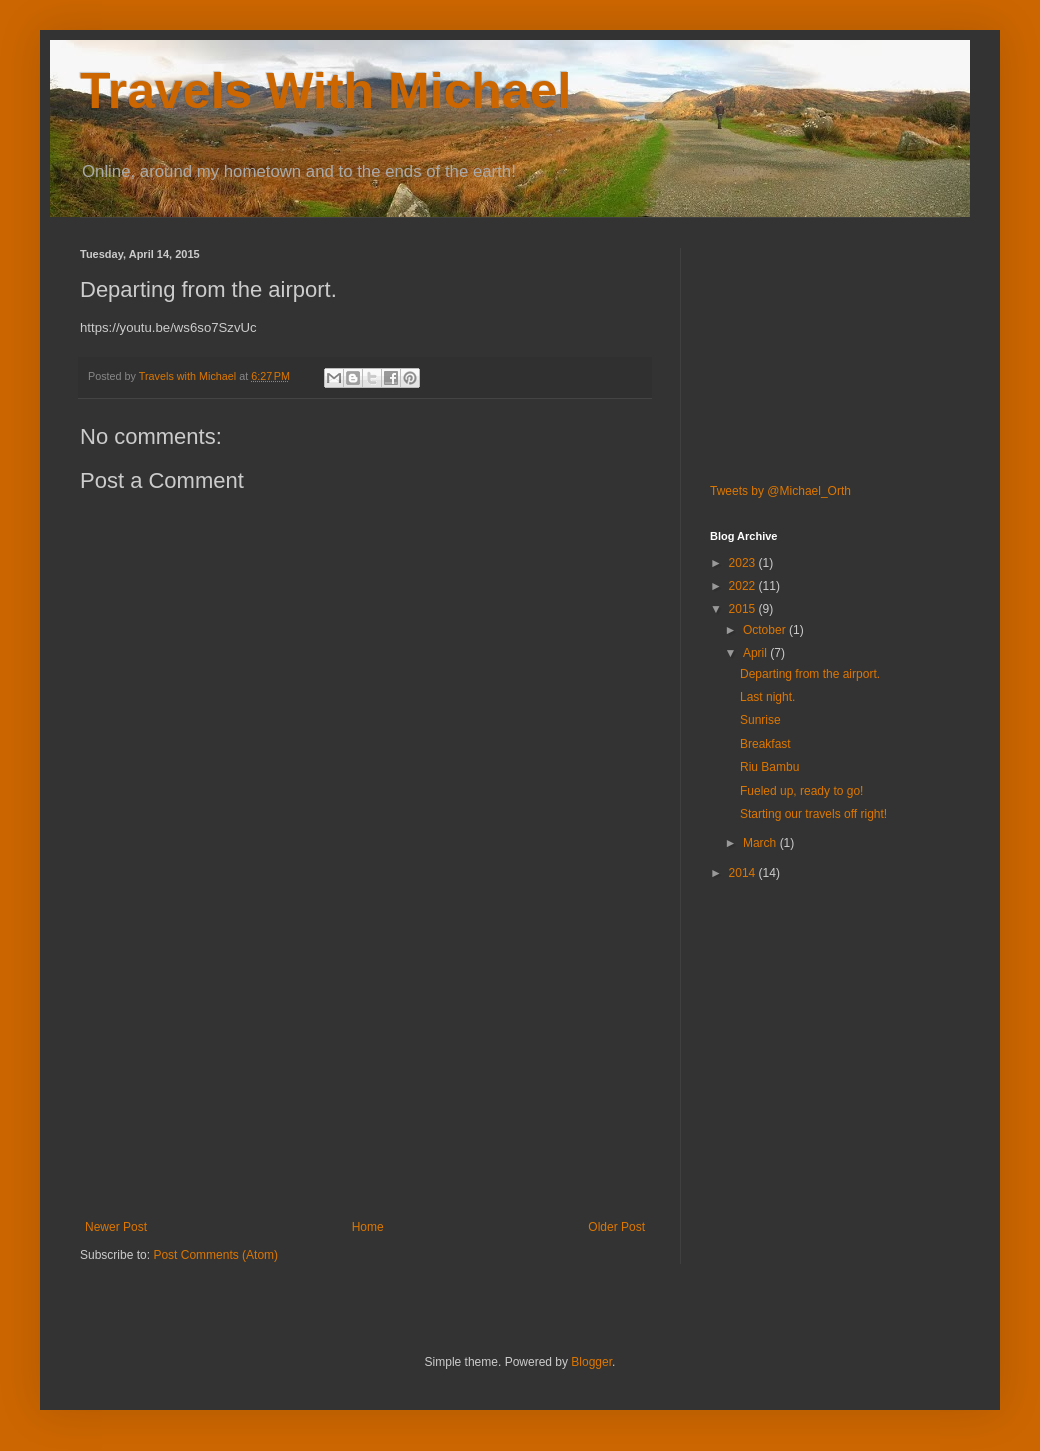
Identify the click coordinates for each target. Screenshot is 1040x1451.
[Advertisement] (365, 1070)
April (756, 653)
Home (368, 1227)
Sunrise (760, 720)
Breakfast (765, 744)
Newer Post (116, 1227)
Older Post (616, 1227)
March (761, 843)
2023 (744, 563)
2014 (744, 873)
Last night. (767, 697)
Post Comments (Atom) (215, 1255)
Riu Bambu (769, 767)
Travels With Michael (325, 91)
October (766, 630)
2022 (744, 586)
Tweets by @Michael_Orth (780, 491)
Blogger (591, 1362)
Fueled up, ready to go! (801, 791)
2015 (744, 609)
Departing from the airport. (810, 674)
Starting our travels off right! (813, 814)
